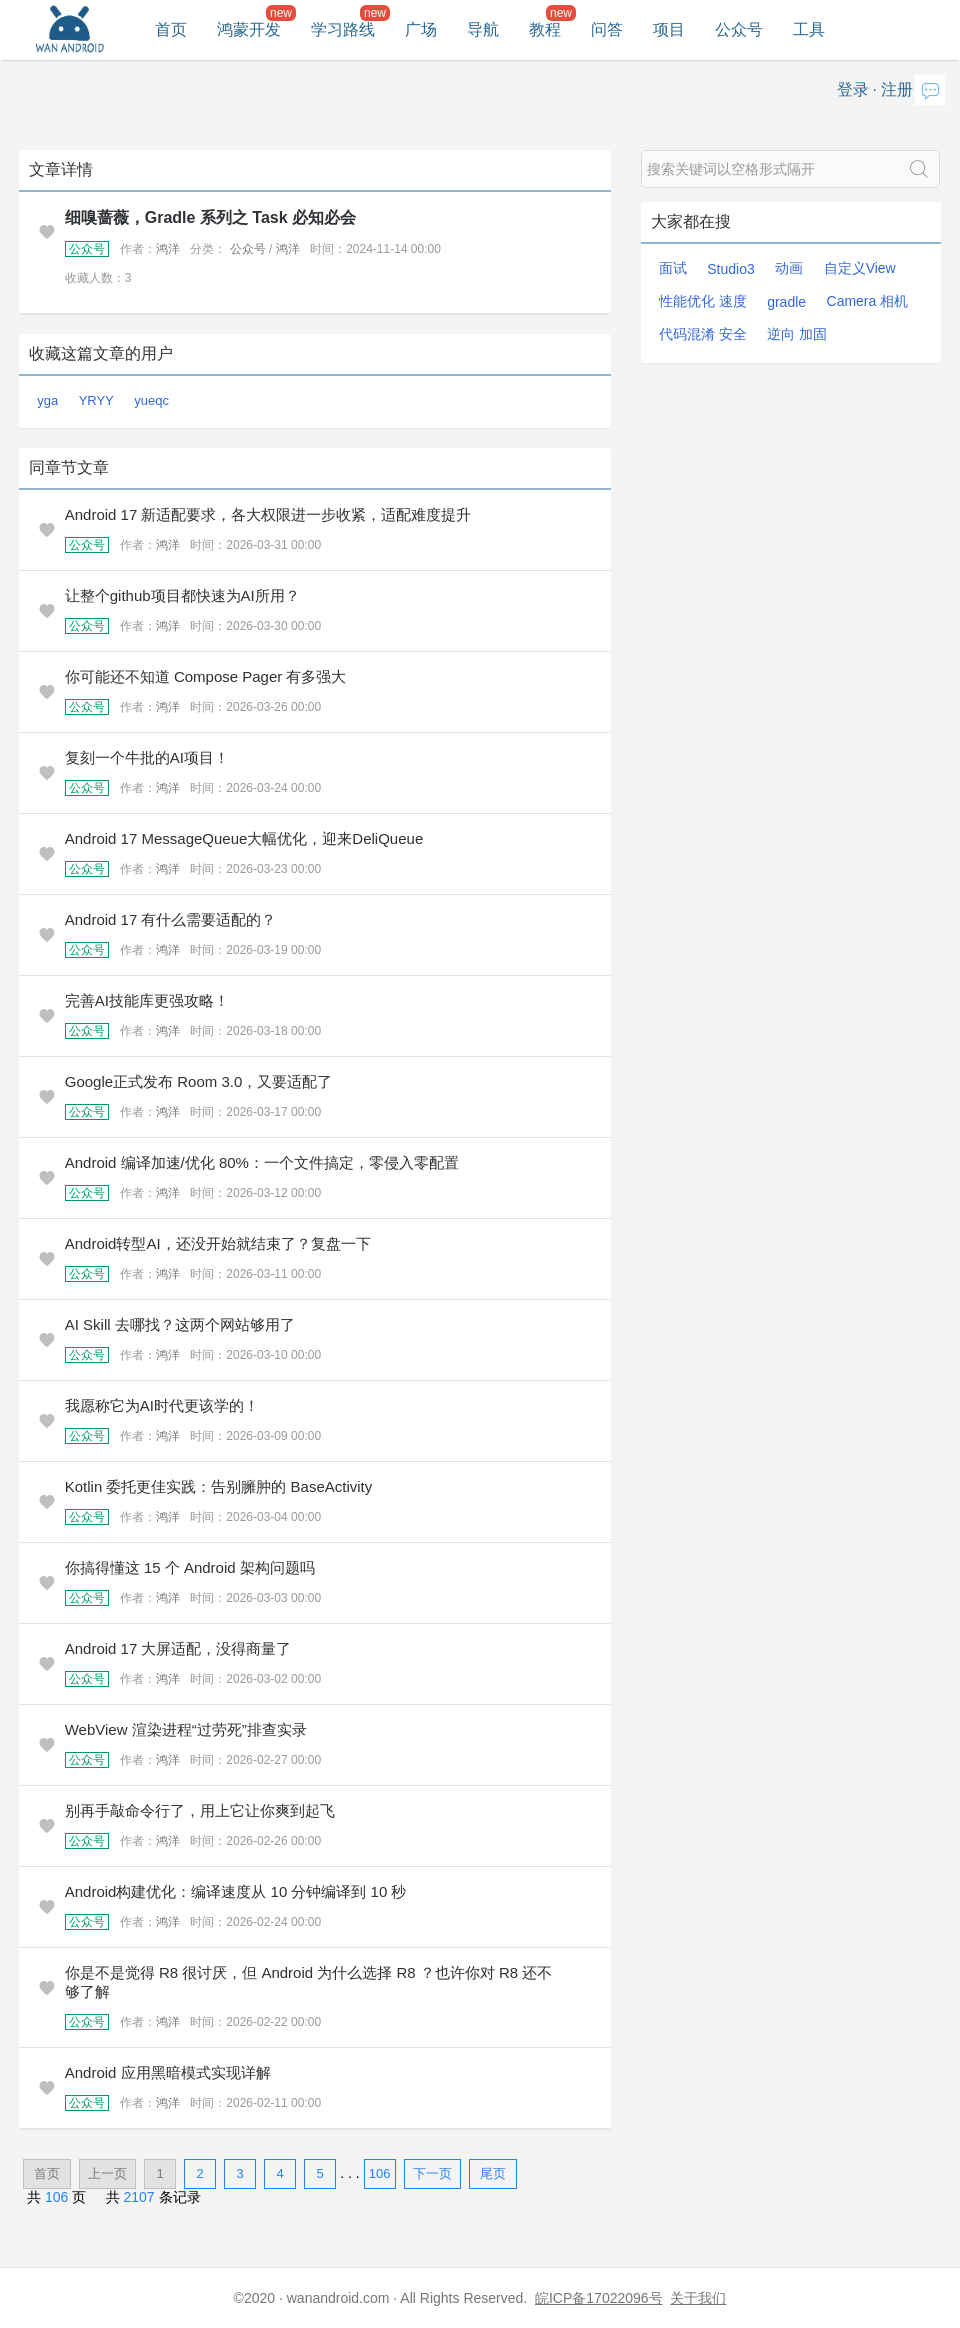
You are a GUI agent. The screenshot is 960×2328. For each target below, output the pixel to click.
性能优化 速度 (703, 301)
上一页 (107, 2173)
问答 (607, 29)
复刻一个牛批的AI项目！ (147, 757)
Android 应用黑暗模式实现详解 (168, 2072)
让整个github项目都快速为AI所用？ (182, 595)
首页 (171, 29)
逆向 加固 (797, 334)
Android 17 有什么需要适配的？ (171, 919)
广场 (421, 29)
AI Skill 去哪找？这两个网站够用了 (180, 1324)
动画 (789, 268)
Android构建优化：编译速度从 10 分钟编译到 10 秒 (236, 1891)
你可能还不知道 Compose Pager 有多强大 (206, 676)
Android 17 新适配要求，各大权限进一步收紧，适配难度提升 (268, 514)
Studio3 (730, 269)
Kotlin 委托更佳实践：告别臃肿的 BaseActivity (219, 1486)
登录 (853, 89)
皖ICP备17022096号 (599, 2298)
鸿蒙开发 (249, 29)
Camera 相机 (868, 301)
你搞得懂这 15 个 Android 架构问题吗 (190, 1567)
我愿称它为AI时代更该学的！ (162, 1405)
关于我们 (698, 2298)
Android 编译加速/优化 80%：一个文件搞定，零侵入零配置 (262, 1162)
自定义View (860, 268)
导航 (483, 29)
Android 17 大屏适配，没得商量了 (178, 1648)
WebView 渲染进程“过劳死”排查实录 (186, 1729)
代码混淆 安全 (703, 334)
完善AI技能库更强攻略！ (147, 1000)
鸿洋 (168, 249)
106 (380, 2173)
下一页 (432, 2173)
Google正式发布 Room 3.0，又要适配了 (199, 1081)
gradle (786, 302)
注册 (897, 89)
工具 (809, 29)
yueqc (151, 400)
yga (47, 400)
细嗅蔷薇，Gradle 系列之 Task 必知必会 (210, 217)
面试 (673, 268)
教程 (545, 29)
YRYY (96, 400)
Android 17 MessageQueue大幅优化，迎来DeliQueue (244, 838)
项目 (669, 29)
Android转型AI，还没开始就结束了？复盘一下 (218, 1243)
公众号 (739, 29)
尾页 (493, 2173)
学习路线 (343, 29)
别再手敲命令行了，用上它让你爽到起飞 (200, 1810)
